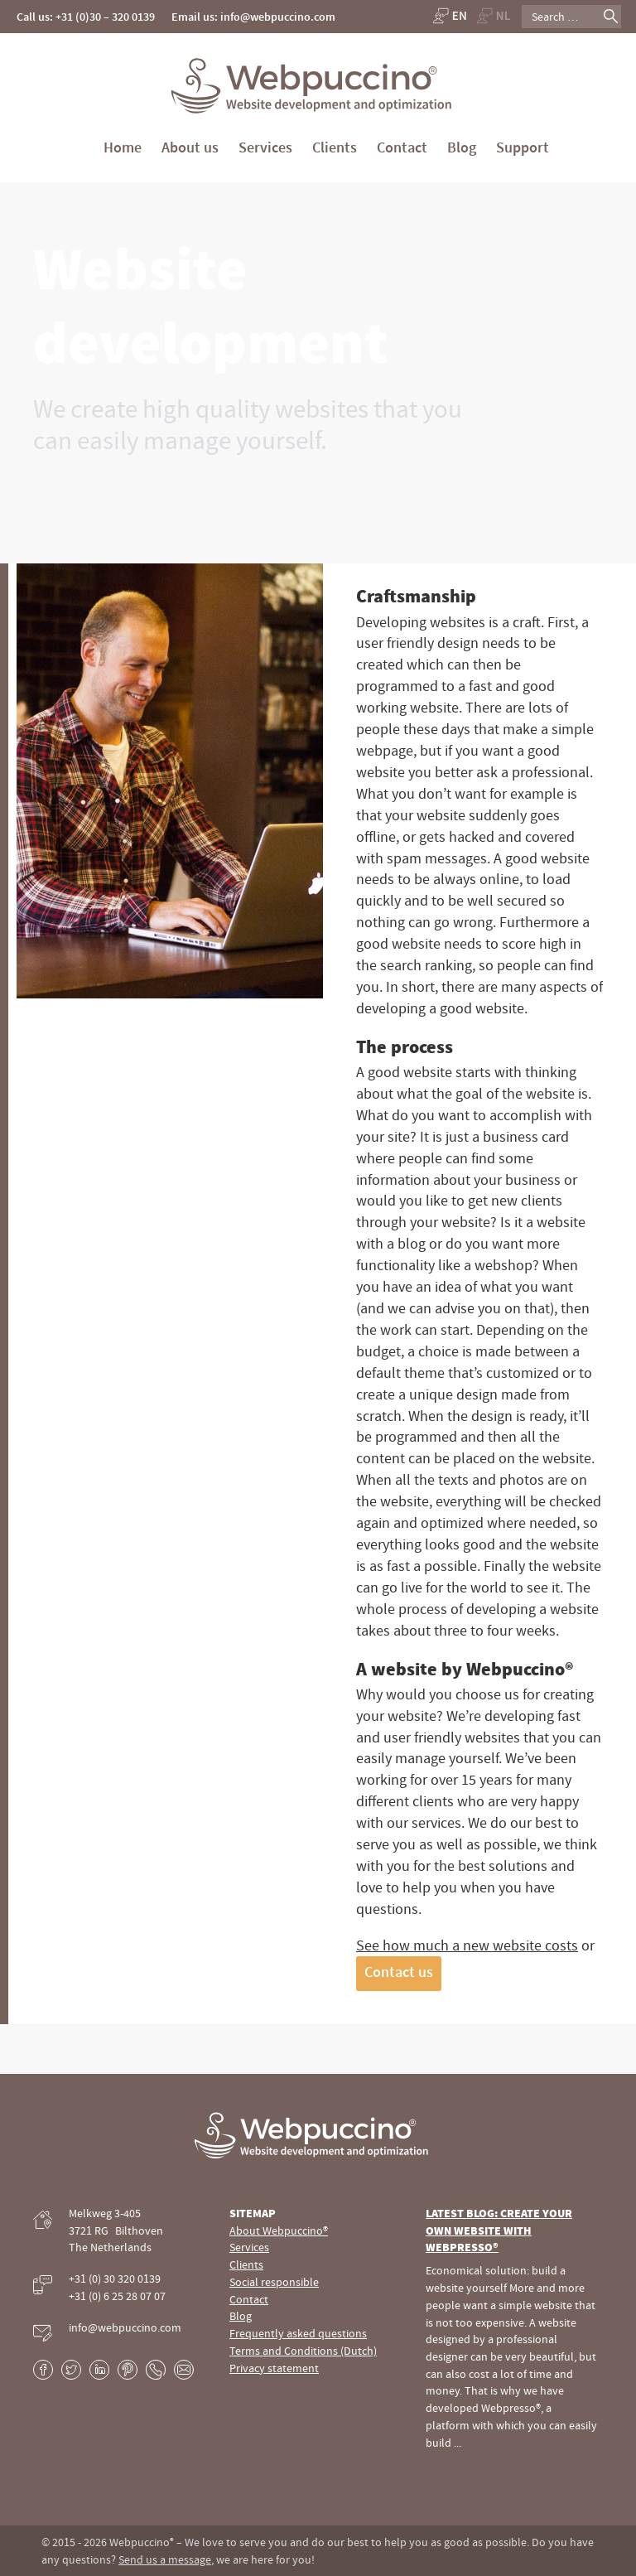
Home (123, 147)
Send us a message (164, 2559)
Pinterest (127, 2370)
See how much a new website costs (467, 1945)
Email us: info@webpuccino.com (253, 16)
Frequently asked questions (298, 2333)
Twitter (71, 2370)
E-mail (184, 2370)
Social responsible (274, 2281)
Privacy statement (274, 2368)
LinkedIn (99, 2370)
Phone (156, 2370)
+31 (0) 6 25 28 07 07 (117, 2295)
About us (190, 147)
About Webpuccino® (278, 2230)
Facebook (43, 2370)
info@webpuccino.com (125, 2327)
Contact (402, 147)
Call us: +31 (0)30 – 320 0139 (86, 16)
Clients (334, 147)
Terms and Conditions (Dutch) (303, 2350)
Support (522, 147)
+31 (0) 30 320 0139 (115, 2278)
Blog (461, 147)
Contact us (398, 1971)
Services (265, 147)
